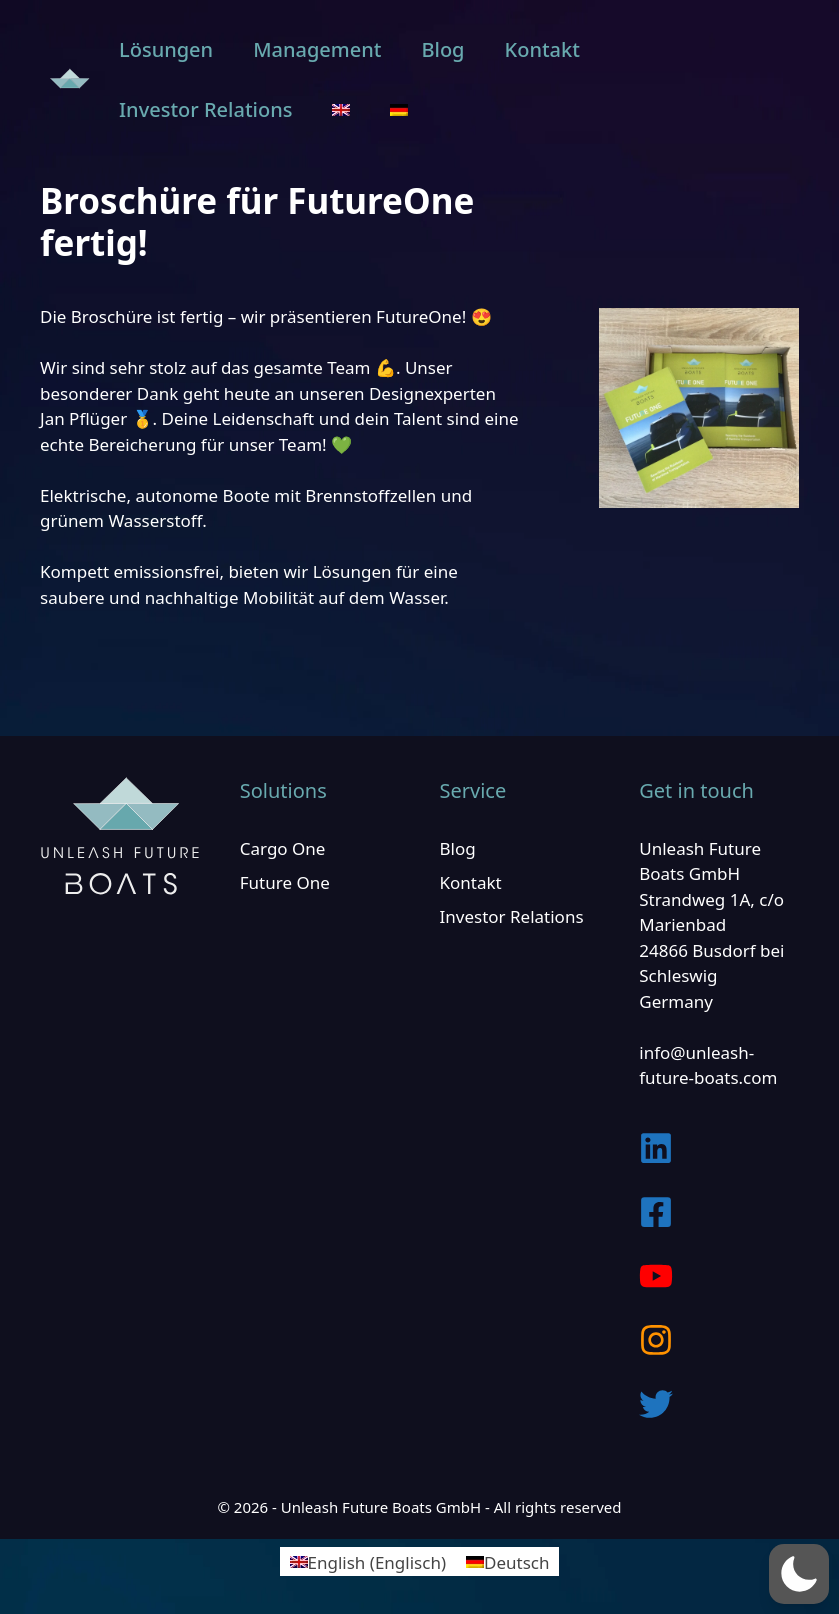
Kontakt (542, 49)
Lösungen (166, 49)
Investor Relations (205, 109)
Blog (442, 49)
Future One (285, 882)
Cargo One (283, 848)
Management (317, 49)
